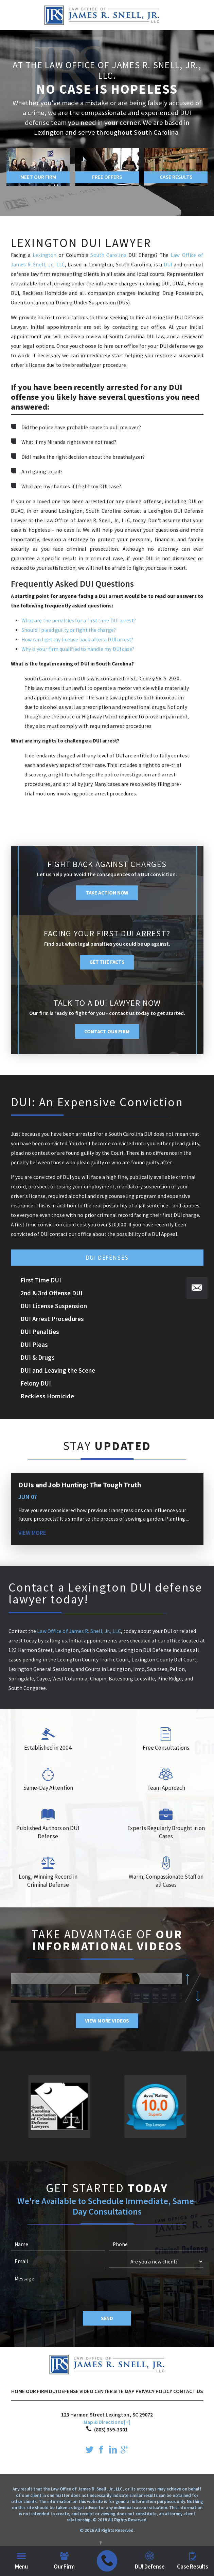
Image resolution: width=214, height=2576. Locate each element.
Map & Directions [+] (107, 2422)
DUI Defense (63, 2391)
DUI (169, 264)
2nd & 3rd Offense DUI (51, 1293)
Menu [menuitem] (21, 2561)
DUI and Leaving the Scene (57, 1370)
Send (107, 2318)
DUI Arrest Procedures (52, 1319)
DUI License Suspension (53, 1306)
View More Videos (107, 2020)
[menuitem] (107, 2561)
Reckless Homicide (47, 1396)
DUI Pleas (34, 1344)
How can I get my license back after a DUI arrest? (77, 639)
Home (18, 2391)
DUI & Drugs (37, 1357)
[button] (197, 1288)
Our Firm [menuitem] (64, 2561)
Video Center (96, 2391)
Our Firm (37, 2391)
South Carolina (108, 255)
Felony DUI (35, 1383)
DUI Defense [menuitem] (149, 2561)
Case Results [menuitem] (192, 2561)
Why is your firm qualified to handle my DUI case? (78, 649)
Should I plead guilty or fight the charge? (68, 630)
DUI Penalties (39, 1332)
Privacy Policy (154, 2391)
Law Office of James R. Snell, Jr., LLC (79, 1631)
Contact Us (188, 2391)
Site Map (124, 2391)
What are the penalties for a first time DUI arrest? (78, 620)
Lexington (45, 255)
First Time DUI (40, 1280)
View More (32, 1533)
